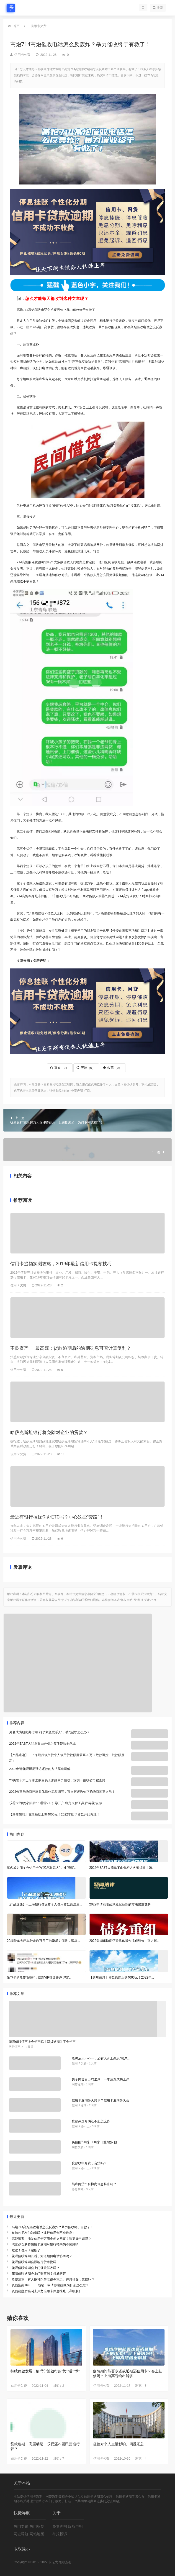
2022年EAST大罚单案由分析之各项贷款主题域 (42, 1743)
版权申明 (75, 2526)
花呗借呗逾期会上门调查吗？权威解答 (39, 2273)
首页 (16, 26)
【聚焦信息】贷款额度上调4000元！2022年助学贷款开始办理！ (54, 1814)
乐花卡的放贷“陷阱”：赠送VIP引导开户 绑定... (39, 1977)
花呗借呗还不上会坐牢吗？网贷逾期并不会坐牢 (42, 2041)
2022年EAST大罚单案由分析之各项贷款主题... (121, 1867)
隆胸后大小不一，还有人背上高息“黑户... (101, 2058)
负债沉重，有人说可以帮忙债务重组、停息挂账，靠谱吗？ (53, 2279)
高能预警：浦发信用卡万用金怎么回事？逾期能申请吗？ (51, 2239)
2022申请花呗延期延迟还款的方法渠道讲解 (39, 1769)
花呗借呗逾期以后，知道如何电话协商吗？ (42, 2256)
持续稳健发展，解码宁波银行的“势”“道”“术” (45, 2371)
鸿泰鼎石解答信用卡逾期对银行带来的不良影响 (45, 2244)
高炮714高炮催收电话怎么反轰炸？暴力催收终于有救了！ (52, 2227)
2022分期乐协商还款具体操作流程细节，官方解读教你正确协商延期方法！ (62, 1791)
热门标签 (37, 2526)
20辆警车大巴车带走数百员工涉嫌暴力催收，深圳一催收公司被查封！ (58, 1780)
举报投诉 (59, 2534)
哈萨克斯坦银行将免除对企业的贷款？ (49, 1432)
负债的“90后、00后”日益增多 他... (96, 2142)
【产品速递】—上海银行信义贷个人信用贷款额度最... (44, 1904)
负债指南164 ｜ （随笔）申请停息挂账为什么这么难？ (50, 2285)
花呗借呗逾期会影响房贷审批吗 (34, 2262)
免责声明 (59, 2526)
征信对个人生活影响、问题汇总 (118, 2444)
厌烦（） (86, 1068)
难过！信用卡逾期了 (26, 2250)
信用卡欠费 (38, 26)
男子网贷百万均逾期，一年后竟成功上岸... (102, 2079)
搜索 (158, 8)
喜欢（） (59, 1068)
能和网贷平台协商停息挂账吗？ (94, 2184)
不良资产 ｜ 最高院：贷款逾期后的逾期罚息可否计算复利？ (70, 1348)
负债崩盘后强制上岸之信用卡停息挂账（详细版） (47, 2291)
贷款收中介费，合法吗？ (89, 2163)
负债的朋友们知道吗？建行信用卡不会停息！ (43, 2233)
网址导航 (21, 2534)
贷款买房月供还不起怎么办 (91, 2121)
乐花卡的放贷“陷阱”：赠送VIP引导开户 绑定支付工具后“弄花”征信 (55, 1803)
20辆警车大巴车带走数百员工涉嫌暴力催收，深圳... (43, 1941)
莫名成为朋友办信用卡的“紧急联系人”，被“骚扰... (42, 1867)
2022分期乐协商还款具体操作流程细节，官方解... (124, 1941)
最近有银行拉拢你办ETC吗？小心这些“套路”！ (57, 1517)
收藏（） (112, 1068)
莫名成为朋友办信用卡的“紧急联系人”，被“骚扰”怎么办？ (49, 1732)
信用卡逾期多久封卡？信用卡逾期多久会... (102, 2100)
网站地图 (37, 2534)
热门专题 (21, 2526)
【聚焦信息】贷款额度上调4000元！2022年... (121, 1977)
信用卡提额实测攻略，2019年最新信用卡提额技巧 (61, 1263)
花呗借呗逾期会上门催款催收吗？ (35, 2268)
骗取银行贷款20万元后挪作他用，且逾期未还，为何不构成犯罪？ (87, 1120)
